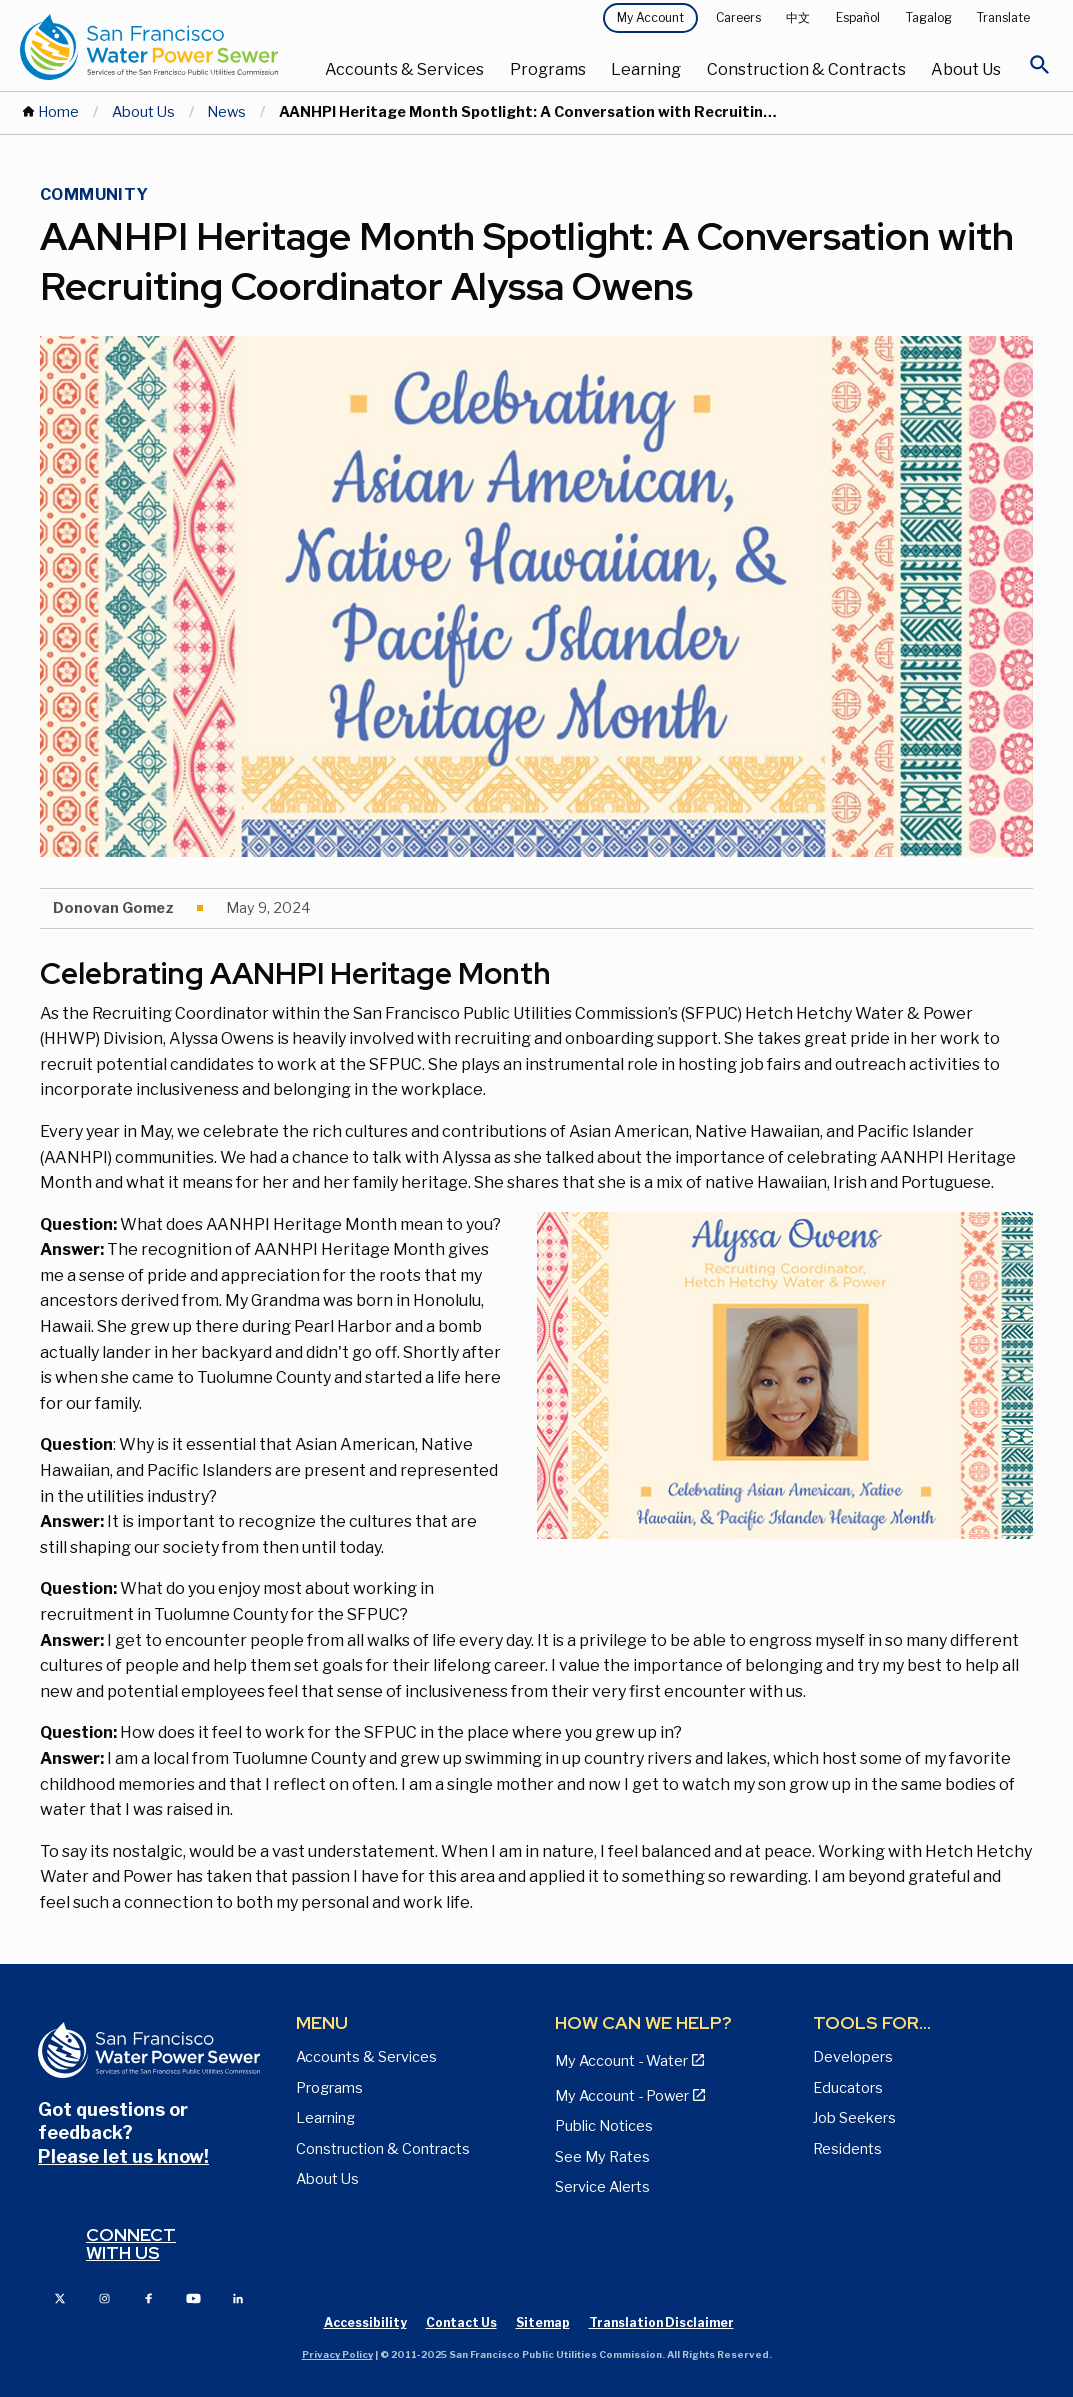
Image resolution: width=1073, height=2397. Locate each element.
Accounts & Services (404, 69)
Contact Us (461, 2322)
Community (94, 194)
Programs (548, 69)
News (226, 112)
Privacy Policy (337, 2354)
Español (858, 17)
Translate (1003, 17)
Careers (738, 17)
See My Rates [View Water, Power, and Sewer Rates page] (602, 2157)
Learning (646, 69)
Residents (847, 2149)
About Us (966, 69)
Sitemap (543, 2322)
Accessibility (365, 2322)
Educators (848, 2088)
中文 (798, 17)
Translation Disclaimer (661, 2322)
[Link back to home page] (149, 46)
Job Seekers (854, 2118)
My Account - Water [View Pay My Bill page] (621, 2061)
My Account (650, 17)
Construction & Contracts (806, 69)
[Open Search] (1040, 70)
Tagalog (929, 17)
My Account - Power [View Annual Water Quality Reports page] (622, 2096)
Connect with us (131, 2243)
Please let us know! (123, 2156)
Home (58, 112)
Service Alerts (602, 2187)
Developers (853, 2057)
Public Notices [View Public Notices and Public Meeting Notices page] (604, 2126)
